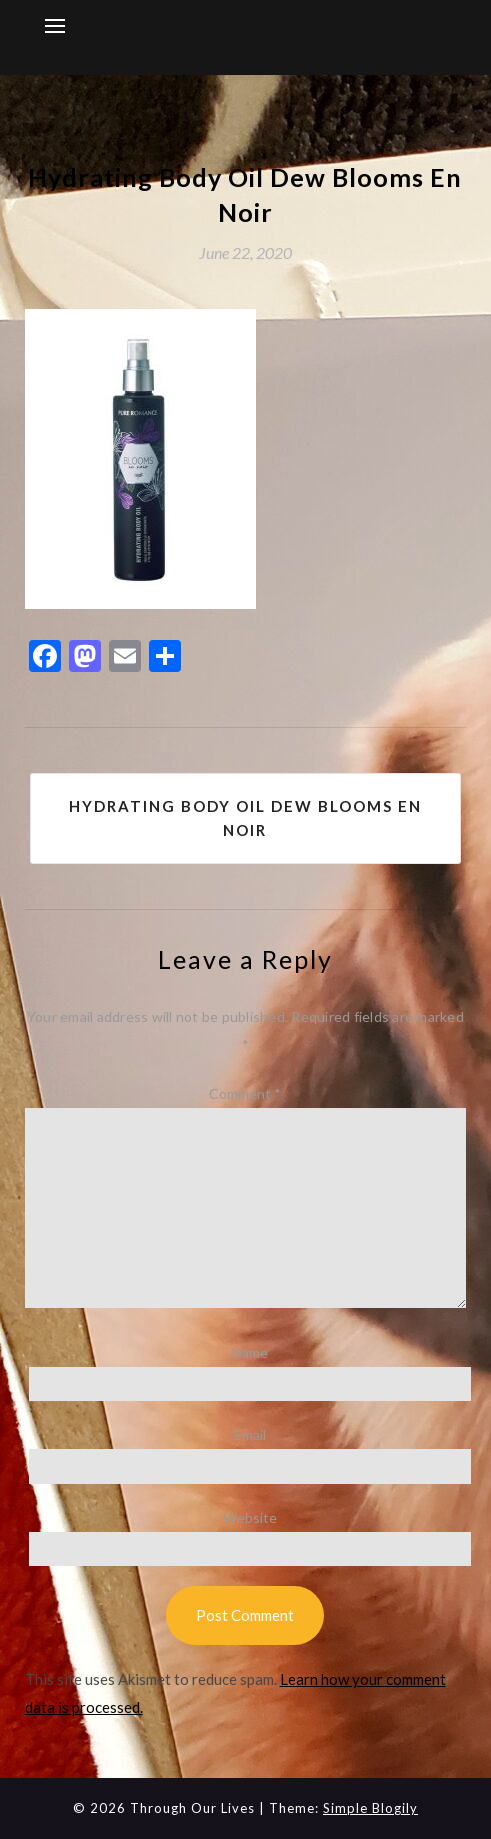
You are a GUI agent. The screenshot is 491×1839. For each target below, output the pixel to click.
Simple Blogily (370, 1808)
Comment (245, 1093)
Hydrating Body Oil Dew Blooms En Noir (245, 818)
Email (250, 1434)
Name (250, 1352)
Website (250, 1517)
